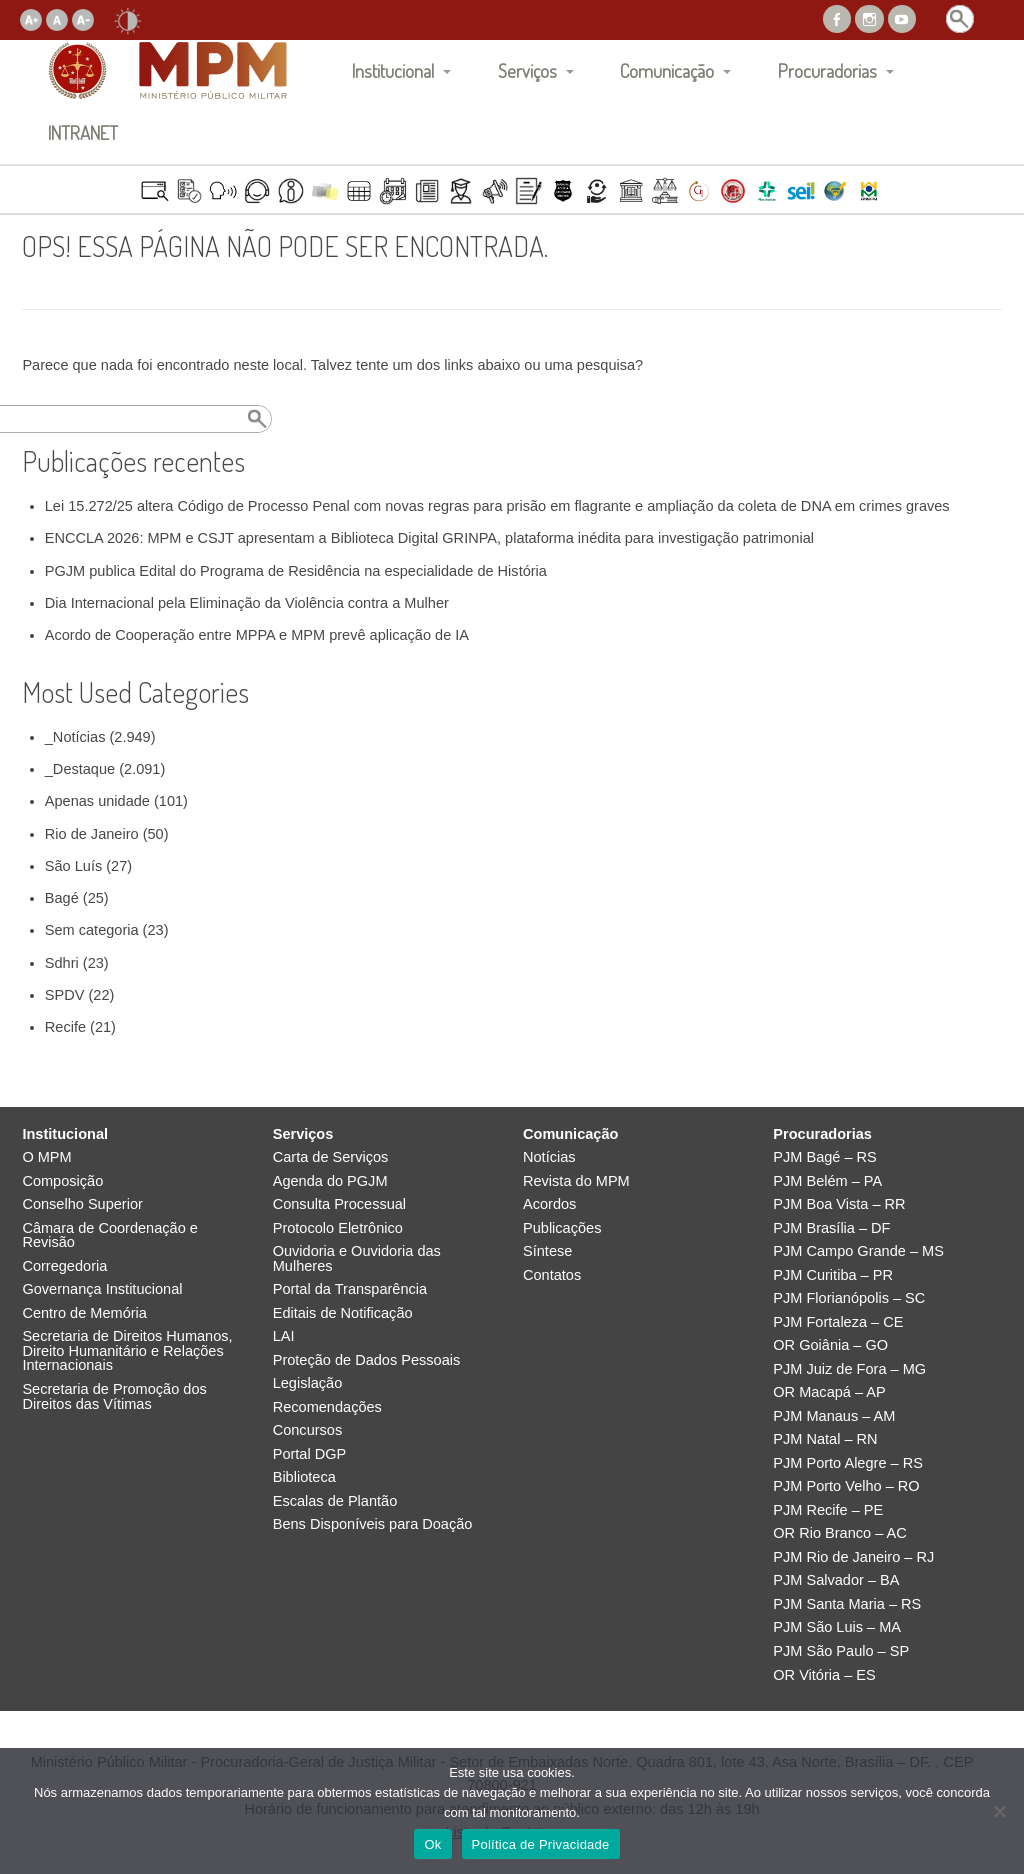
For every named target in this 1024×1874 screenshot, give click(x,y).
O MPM (46, 1157)
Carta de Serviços (331, 1157)
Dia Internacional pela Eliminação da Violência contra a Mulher (247, 603)
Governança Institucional (102, 1289)
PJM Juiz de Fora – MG (849, 1369)
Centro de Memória (84, 1313)
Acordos (549, 1204)
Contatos (552, 1275)
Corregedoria (64, 1266)
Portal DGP (310, 1454)
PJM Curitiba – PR (833, 1275)
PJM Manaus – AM (834, 1416)
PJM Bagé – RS (825, 1157)
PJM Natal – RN (825, 1439)
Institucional (393, 70)
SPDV (65, 995)
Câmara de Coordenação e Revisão (109, 1235)
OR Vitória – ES (824, 1675)
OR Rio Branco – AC (839, 1533)
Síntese (547, 1251)
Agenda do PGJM (330, 1181)
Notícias (549, 1157)
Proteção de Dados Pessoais (367, 1360)
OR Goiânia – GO (830, 1345)
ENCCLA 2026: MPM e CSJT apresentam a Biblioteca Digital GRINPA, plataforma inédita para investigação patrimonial (429, 538)
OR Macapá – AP (829, 1392)
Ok (432, 1844)
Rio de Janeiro (92, 834)
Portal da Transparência (350, 1289)
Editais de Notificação (343, 1313)
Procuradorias (827, 70)
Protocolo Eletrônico (338, 1228)
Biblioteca (304, 1477)
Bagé (62, 898)
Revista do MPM (576, 1181)
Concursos (308, 1430)
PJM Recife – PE (828, 1510)
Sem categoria (92, 930)
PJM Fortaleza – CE (838, 1322)
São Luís (73, 866)
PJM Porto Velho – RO (846, 1486)
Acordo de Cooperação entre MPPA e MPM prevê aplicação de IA (257, 635)
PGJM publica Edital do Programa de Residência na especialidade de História (296, 571)
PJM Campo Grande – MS (858, 1251)
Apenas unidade (97, 801)
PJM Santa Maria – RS (847, 1604)
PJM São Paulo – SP (841, 1651)
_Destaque (80, 769)
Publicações (562, 1228)
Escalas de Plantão (335, 1501)
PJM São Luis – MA (837, 1627)
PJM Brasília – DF (831, 1228)
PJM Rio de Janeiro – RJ (853, 1557)
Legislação (308, 1383)
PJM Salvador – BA (836, 1580)
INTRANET (83, 132)
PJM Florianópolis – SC (849, 1298)
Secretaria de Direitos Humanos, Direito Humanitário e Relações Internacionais (127, 1351)
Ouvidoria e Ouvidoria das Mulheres (357, 1258)
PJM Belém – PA (827, 1181)
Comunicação (667, 70)
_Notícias (75, 737)
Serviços (527, 70)
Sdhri (62, 963)
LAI (284, 1336)
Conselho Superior (82, 1204)
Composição (62, 1181)
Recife (65, 1027)
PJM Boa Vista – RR (839, 1204)
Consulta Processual (339, 1204)
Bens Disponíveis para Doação (373, 1524)
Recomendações (327, 1407)
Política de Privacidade (541, 1844)
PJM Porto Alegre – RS (848, 1463)
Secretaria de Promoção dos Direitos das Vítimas (114, 1396)
